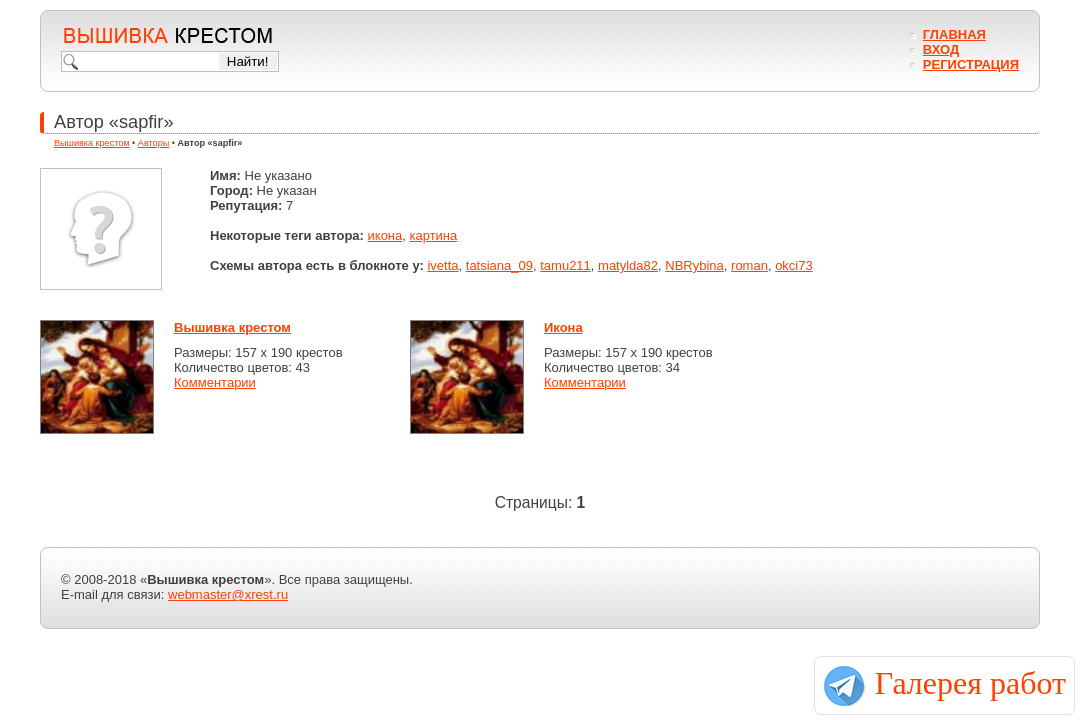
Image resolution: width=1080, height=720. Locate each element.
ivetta (442, 265)
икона (385, 235)
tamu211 (565, 265)
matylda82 (628, 265)
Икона (563, 327)
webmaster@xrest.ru (228, 594)
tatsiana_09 (499, 265)
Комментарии (215, 382)
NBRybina (694, 265)
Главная (954, 34)
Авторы (153, 143)
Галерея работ (970, 683)
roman (749, 265)
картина (434, 235)
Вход (941, 49)
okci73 (794, 265)
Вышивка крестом (92, 143)
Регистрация (971, 64)
